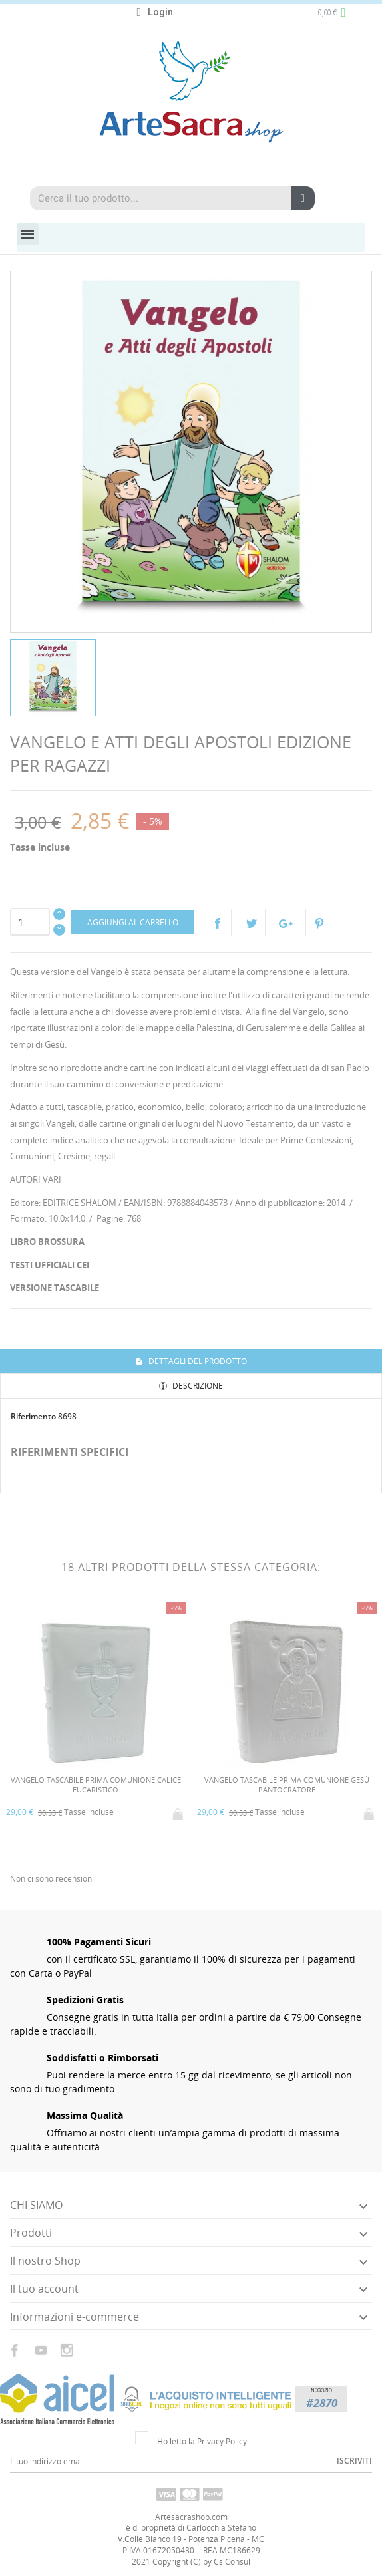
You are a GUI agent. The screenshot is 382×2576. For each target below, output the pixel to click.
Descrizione (196, 1385)
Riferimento (33, 1416)
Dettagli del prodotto (196, 1361)
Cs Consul (232, 2561)
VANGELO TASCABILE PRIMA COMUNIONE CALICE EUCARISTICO (96, 1784)
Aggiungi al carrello (132, 922)
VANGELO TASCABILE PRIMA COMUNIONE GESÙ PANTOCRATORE (286, 1784)
